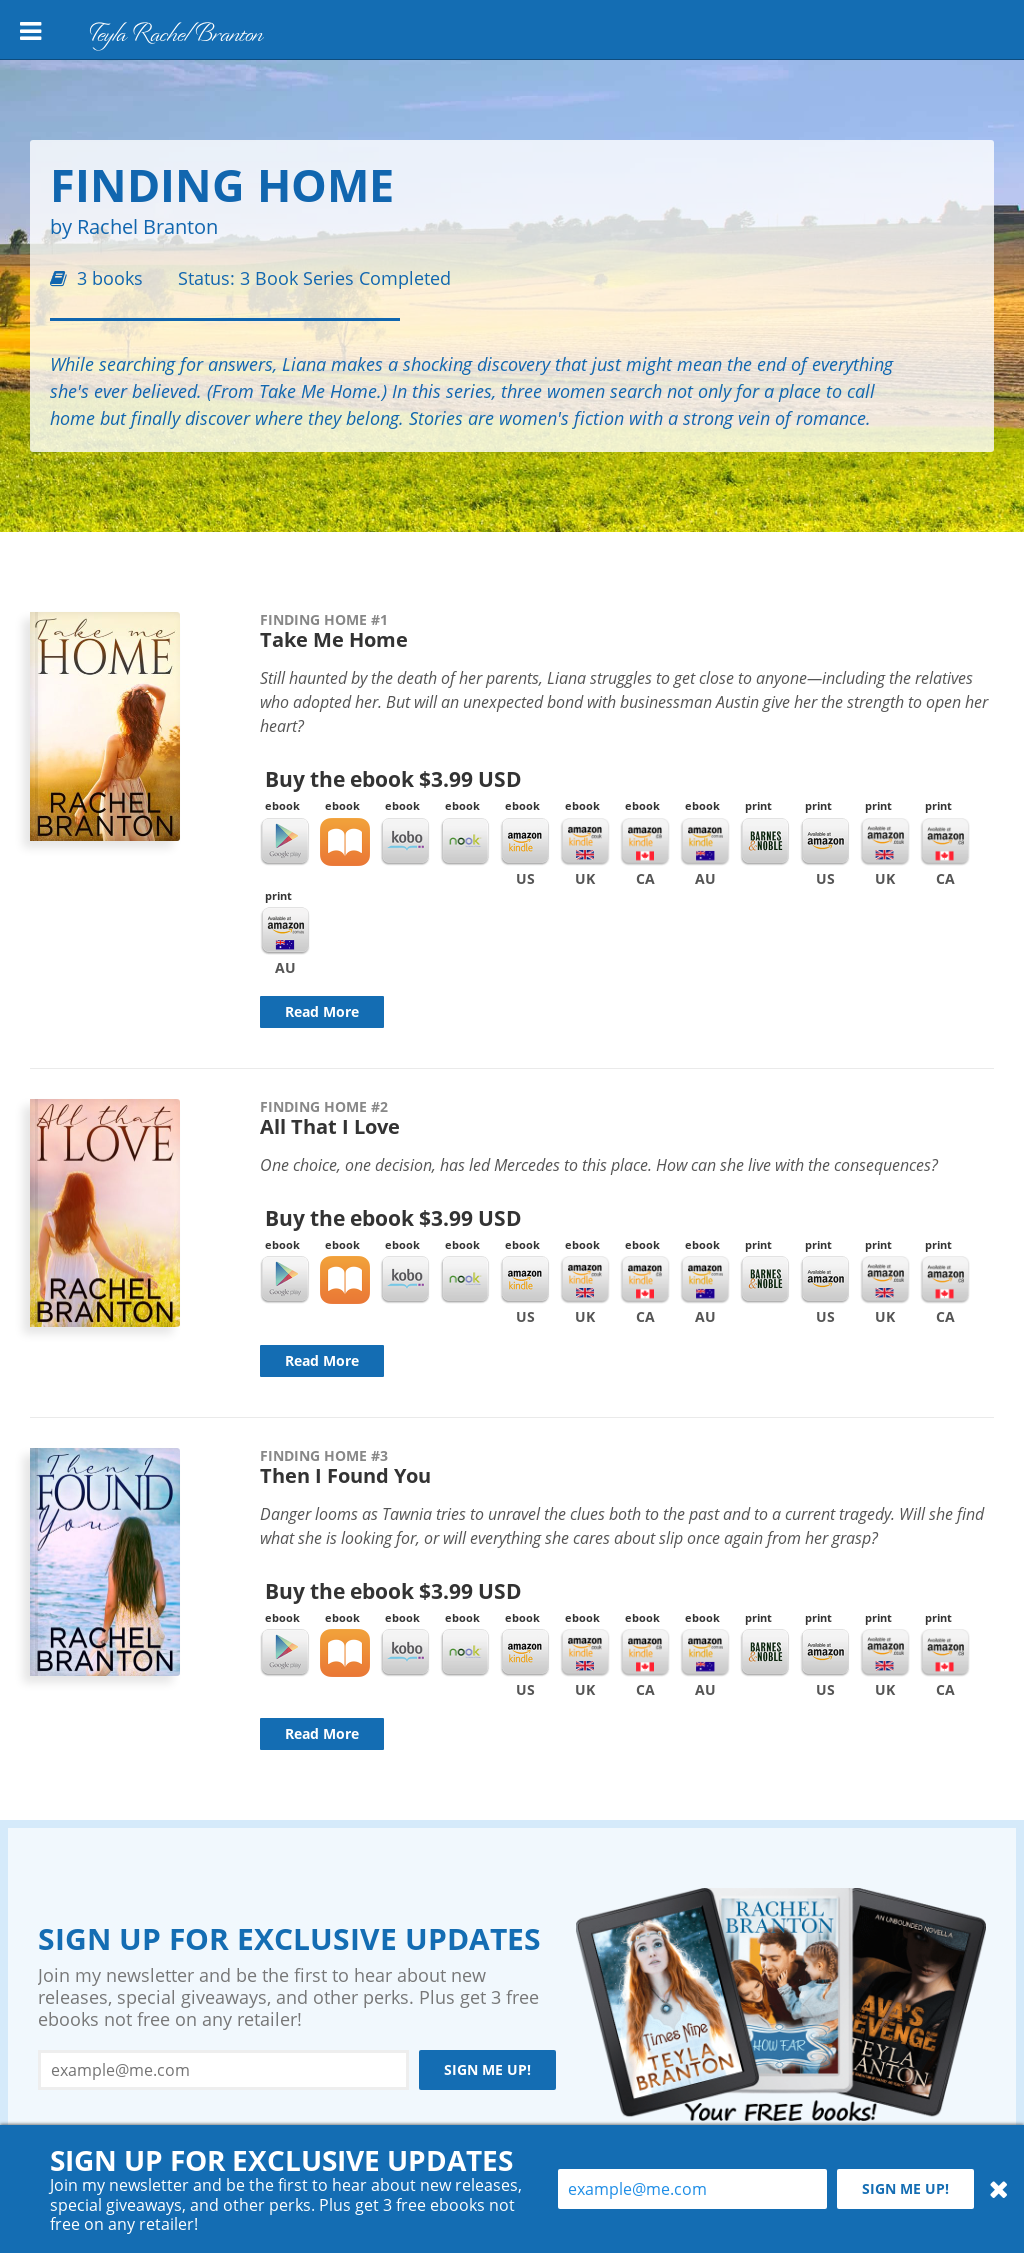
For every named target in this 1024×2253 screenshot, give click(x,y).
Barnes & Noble (765, 842)
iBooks (345, 842)
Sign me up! (487, 2069)
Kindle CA (645, 842)
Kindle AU (705, 842)
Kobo (405, 842)
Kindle (525, 842)
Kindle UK (585, 842)
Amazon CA (945, 842)
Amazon (825, 842)
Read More (322, 1011)
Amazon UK (885, 842)
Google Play (285, 842)
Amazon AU (285, 931)
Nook (465, 842)
